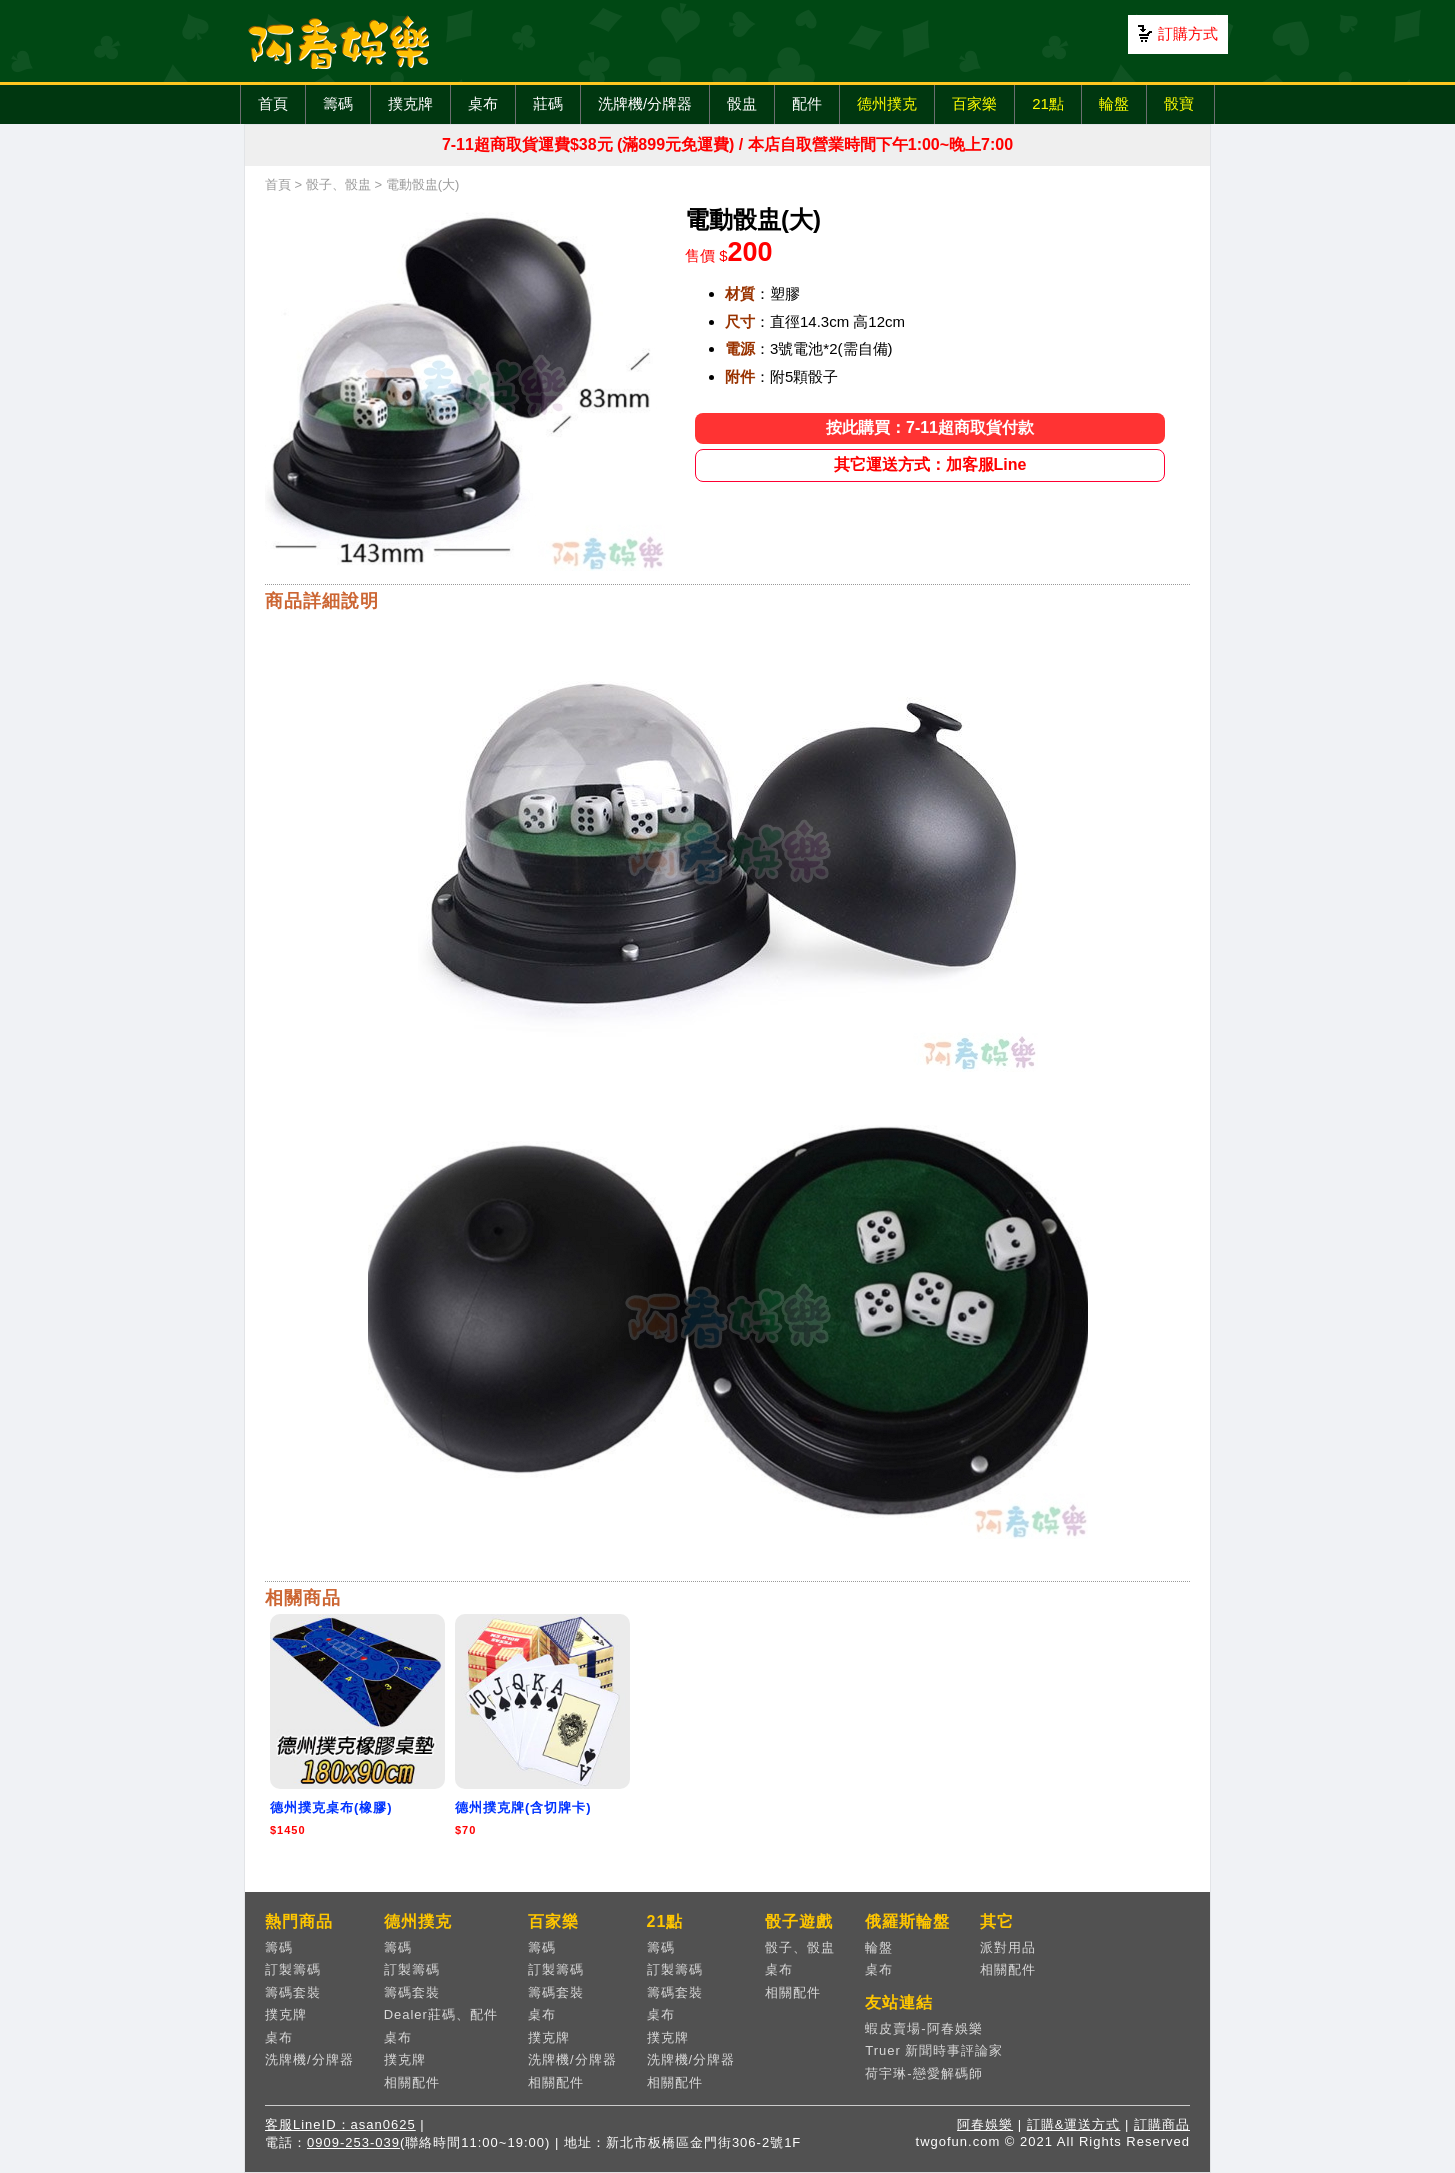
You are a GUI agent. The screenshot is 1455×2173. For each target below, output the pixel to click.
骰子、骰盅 (338, 184)
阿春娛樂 (985, 2124)
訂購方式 (1188, 33)
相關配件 (412, 2082)
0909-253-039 (353, 2142)
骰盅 (742, 103)
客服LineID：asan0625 (340, 2124)
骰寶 (1179, 103)
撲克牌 (410, 103)
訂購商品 (1162, 2124)
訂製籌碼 (293, 1969)
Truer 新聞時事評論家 (934, 2050)
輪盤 (1114, 103)
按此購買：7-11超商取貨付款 (930, 427)
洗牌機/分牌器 (645, 103)
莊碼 (548, 103)
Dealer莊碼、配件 (441, 2014)
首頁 (273, 103)
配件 (807, 103)
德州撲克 (887, 103)
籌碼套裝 (293, 1992)
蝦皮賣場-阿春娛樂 (923, 2028)
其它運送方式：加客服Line (930, 464)
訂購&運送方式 (1074, 2124)
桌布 (483, 103)
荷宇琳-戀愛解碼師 (923, 2073)
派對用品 (1008, 1947)
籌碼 (338, 103)
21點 (1048, 103)
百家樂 (974, 103)
